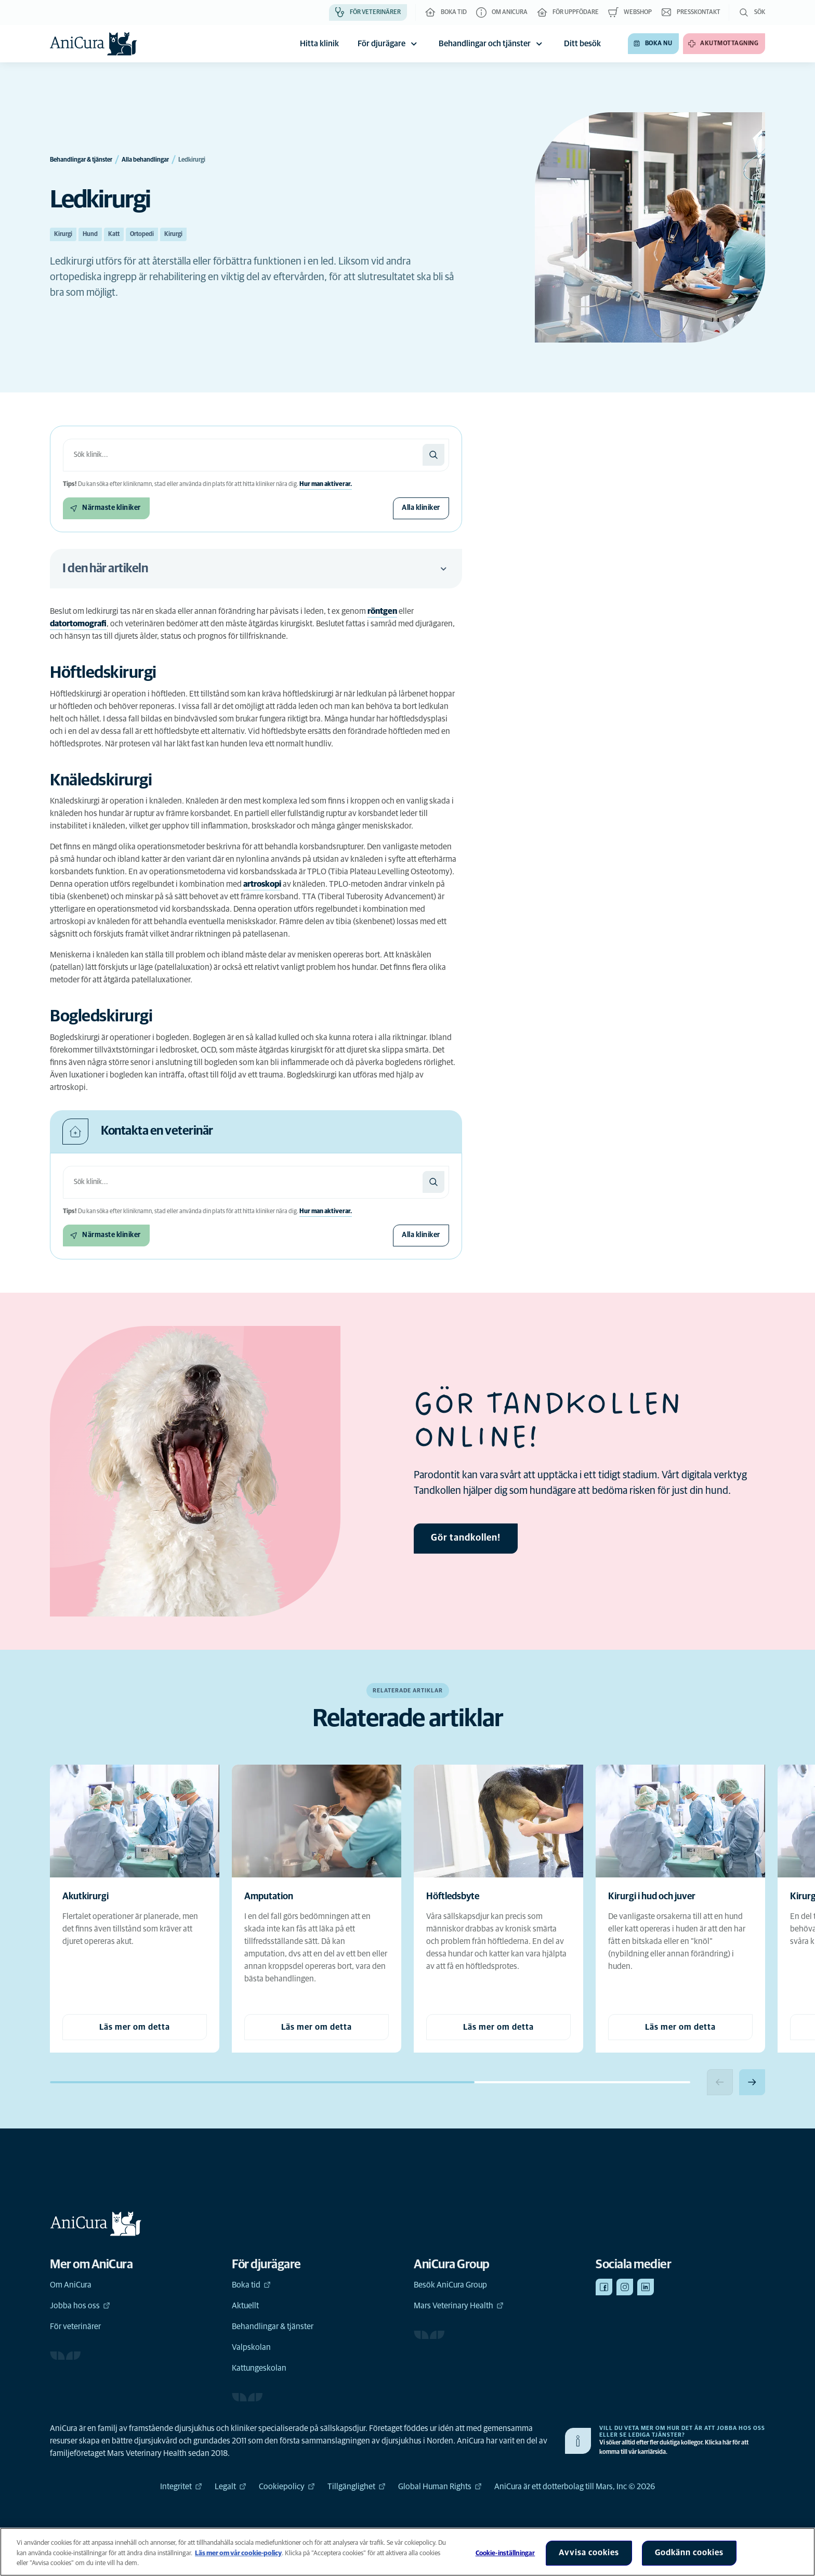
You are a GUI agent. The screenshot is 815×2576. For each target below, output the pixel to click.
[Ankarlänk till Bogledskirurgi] (112, 1017)
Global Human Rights (440, 2486)
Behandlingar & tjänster (272, 2326)
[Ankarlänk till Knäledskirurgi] (112, 781)
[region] (407, 2552)
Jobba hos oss (80, 2306)
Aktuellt (245, 2306)
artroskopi (262, 884)
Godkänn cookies (689, 2552)
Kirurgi (63, 234)
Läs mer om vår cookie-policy (238, 2553)
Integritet (181, 2486)
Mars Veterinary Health (459, 2306)
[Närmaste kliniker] (106, 508)
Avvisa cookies (589, 2552)
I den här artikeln (256, 568)
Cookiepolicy (287, 2486)
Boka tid (251, 2285)
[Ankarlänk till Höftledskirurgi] (114, 673)
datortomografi (78, 624)
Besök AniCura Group (450, 2285)
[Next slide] (752, 2082)
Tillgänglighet (356, 2486)
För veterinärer (75, 2326)
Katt (114, 234)
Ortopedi (142, 234)
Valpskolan (251, 2347)
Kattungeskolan (259, 2368)
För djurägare (389, 43)
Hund (90, 234)
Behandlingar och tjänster (492, 43)
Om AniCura (70, 2285)
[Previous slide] (720, 2082)
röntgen (382, 611)
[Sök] (433, 455)
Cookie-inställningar (505, 2553)
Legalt (230, 2486)
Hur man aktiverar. (325, 484)
